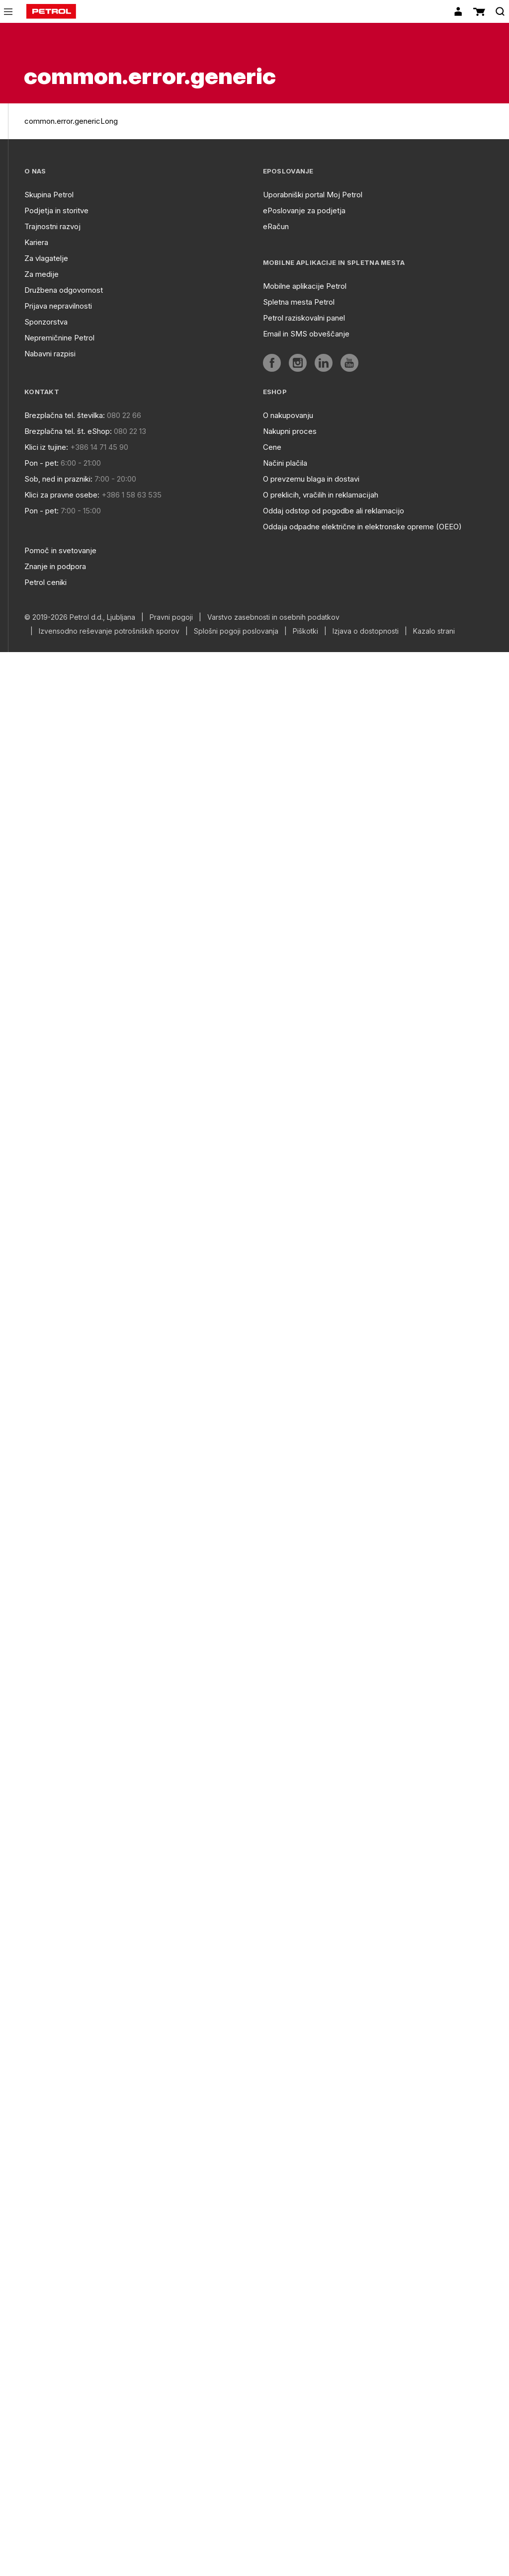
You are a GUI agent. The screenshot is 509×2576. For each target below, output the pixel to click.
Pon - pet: (41, 463)
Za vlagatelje (46, 258)
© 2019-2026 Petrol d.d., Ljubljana (79, 617)
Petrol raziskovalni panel (304, 318)
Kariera (36, 242)
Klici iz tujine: (46, 447)
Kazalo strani (434, 631)
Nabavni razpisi (50, 353)
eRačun (276, 226)
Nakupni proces (290, 431)
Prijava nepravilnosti (58, 306)
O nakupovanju (288, 415)
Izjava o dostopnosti (366, 631)
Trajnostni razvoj (52, 226)
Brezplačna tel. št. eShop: (68, 431)
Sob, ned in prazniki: (58, 479)
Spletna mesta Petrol (299, 302)
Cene (272, 447)
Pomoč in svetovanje (60, 550)
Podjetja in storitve (56, 210)
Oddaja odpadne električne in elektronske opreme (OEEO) (362, 526)
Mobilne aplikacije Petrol (304, 286)
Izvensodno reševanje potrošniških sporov (109, 631)
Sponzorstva (46, 322)
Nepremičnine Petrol (59, 337)
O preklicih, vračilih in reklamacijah (320, 494)
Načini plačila (285, 463)
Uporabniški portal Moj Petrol (312, 194)
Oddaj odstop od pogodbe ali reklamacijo (333, 510)
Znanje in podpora (55, 566)
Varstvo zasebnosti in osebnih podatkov (273, 617)
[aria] (272, 363)
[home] (51, 11)
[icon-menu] (8, 11)
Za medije (41, 274)
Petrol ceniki (45, 582)
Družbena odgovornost (63, 290)
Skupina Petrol (49, 194)
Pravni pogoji (171, 617)
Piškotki (305, 631)
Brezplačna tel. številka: (64, 415)
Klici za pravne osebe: (61, 494)
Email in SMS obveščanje (306, 333)
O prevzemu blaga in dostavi (311, 479)
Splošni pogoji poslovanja (236, 631)
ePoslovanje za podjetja (304, 210)
